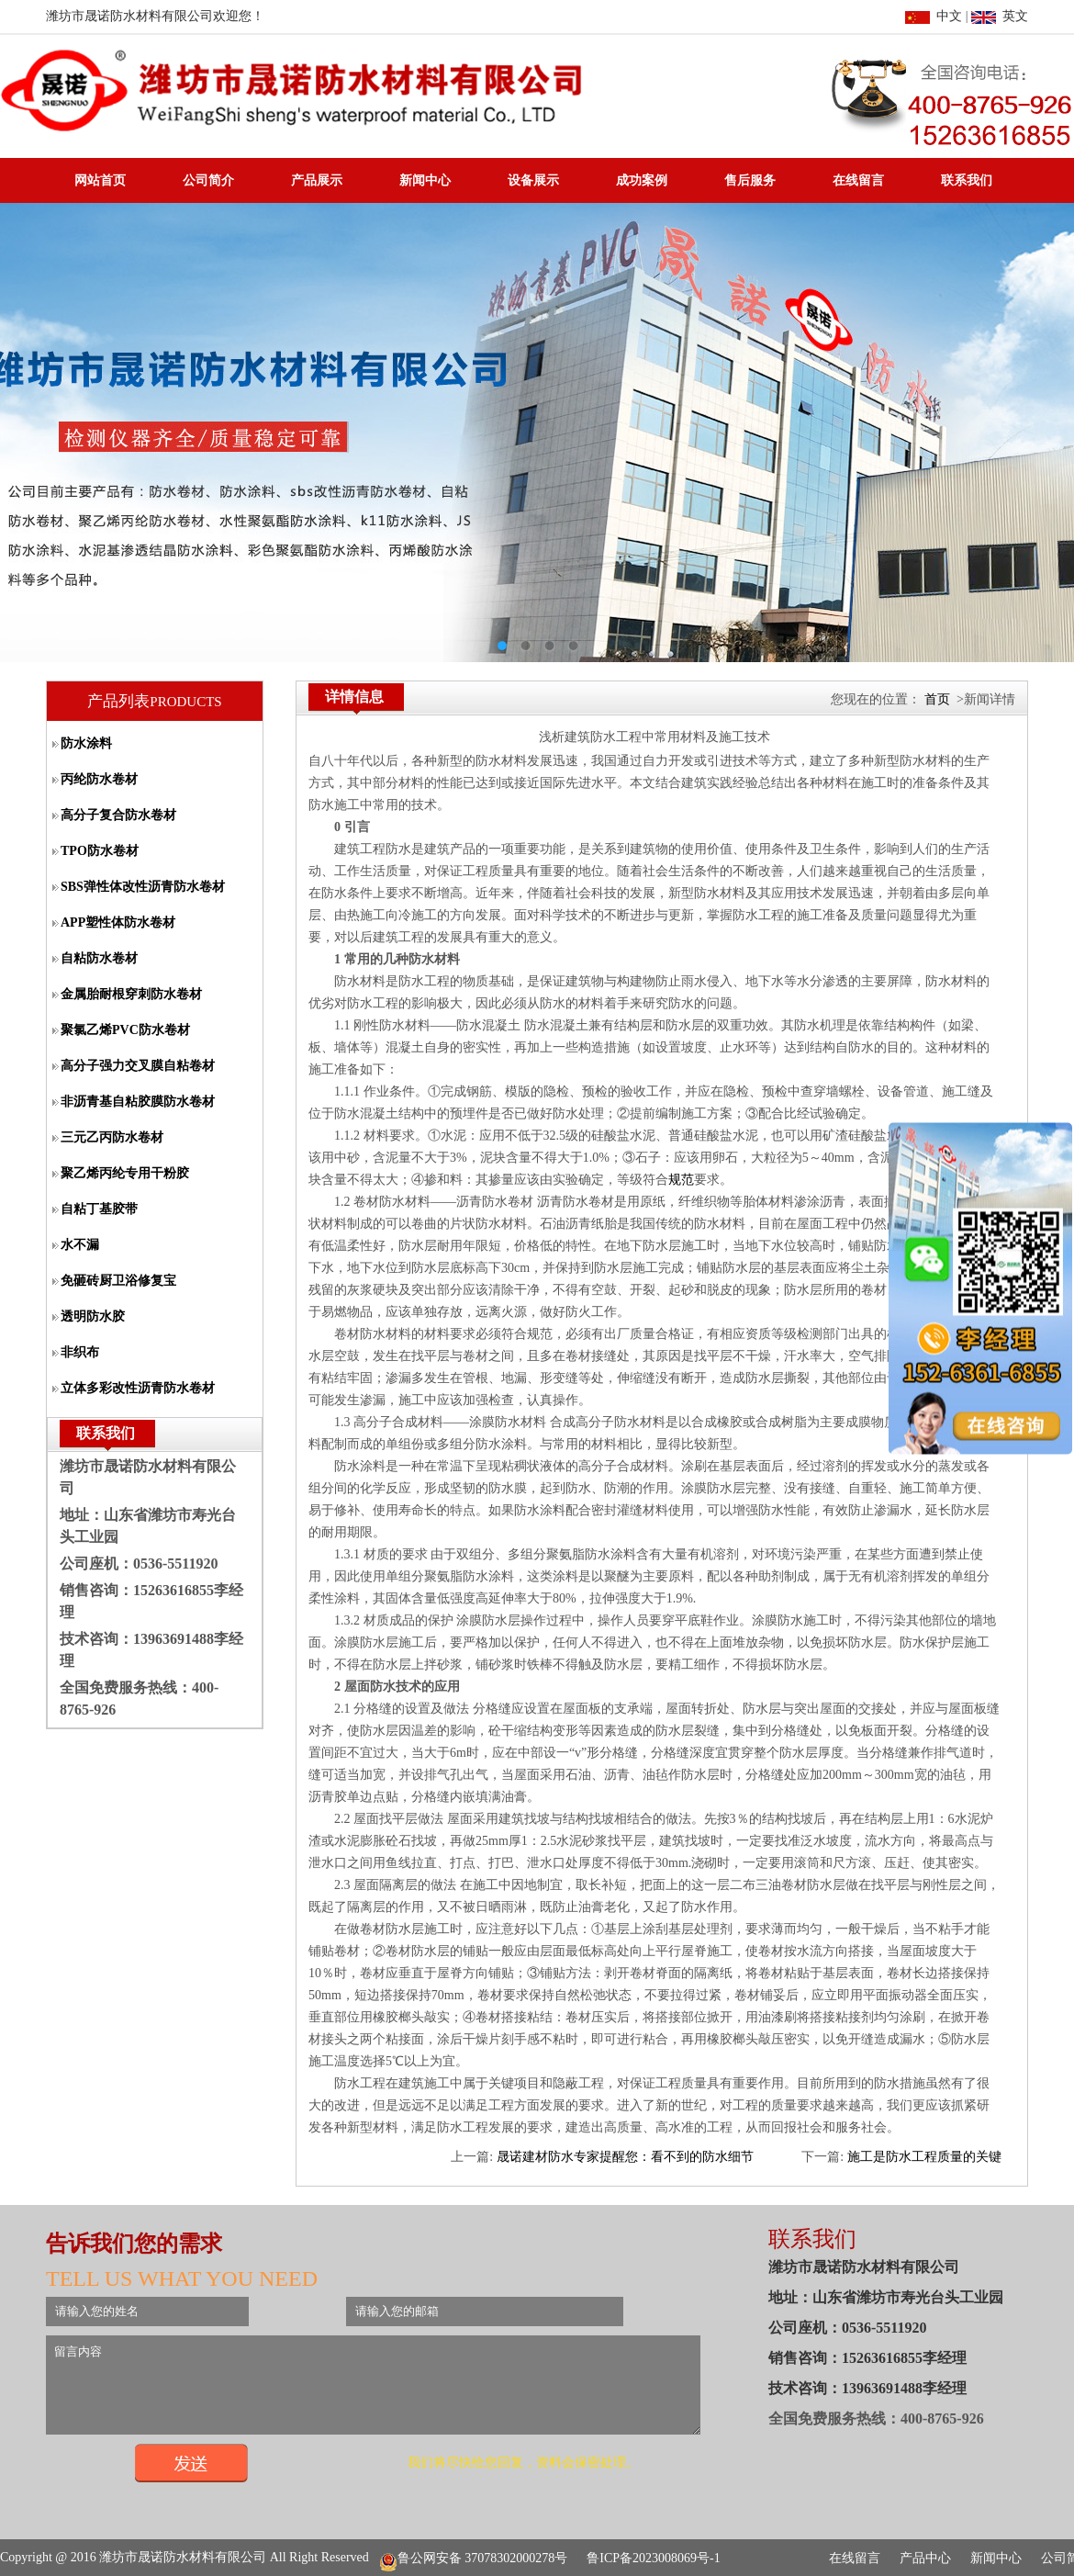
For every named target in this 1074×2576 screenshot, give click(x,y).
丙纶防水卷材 (99, 779)
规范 (681, 1180)
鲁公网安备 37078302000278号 (473, 2558)
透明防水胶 (93, 1316)
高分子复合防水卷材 (118, 815)
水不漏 (80, 1245)
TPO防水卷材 (100, 851)
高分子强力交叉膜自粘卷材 (138, 1066)
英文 (999, 16)
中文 (933, 16)
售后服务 (750, 180)
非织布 (80, 1352)
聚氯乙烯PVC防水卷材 (125, 1030)
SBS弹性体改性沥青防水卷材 (143, 887)
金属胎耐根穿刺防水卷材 (131, 994)
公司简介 (208, 180)
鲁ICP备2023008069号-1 (653, 2558)
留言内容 (412, 2393)
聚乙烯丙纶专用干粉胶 (125, 1173)
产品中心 (925, 2558)
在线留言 (858, 180)
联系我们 (966, 180)
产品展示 (316, 180)
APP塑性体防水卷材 (118, 922)
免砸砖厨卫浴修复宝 (118, 1281)
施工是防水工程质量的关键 (924, 2157)
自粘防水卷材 (99, 958)
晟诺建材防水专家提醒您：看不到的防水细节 (625, 2157)
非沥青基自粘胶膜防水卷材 (138, 1101)
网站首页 (100, 180)
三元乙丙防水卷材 (112, 1137)
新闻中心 (425, 180)
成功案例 (641, 180)
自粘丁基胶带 (99, 1209)
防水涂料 (86, 743)
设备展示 (533, 180)
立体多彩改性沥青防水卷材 (138, 1388)
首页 (937, 699)
